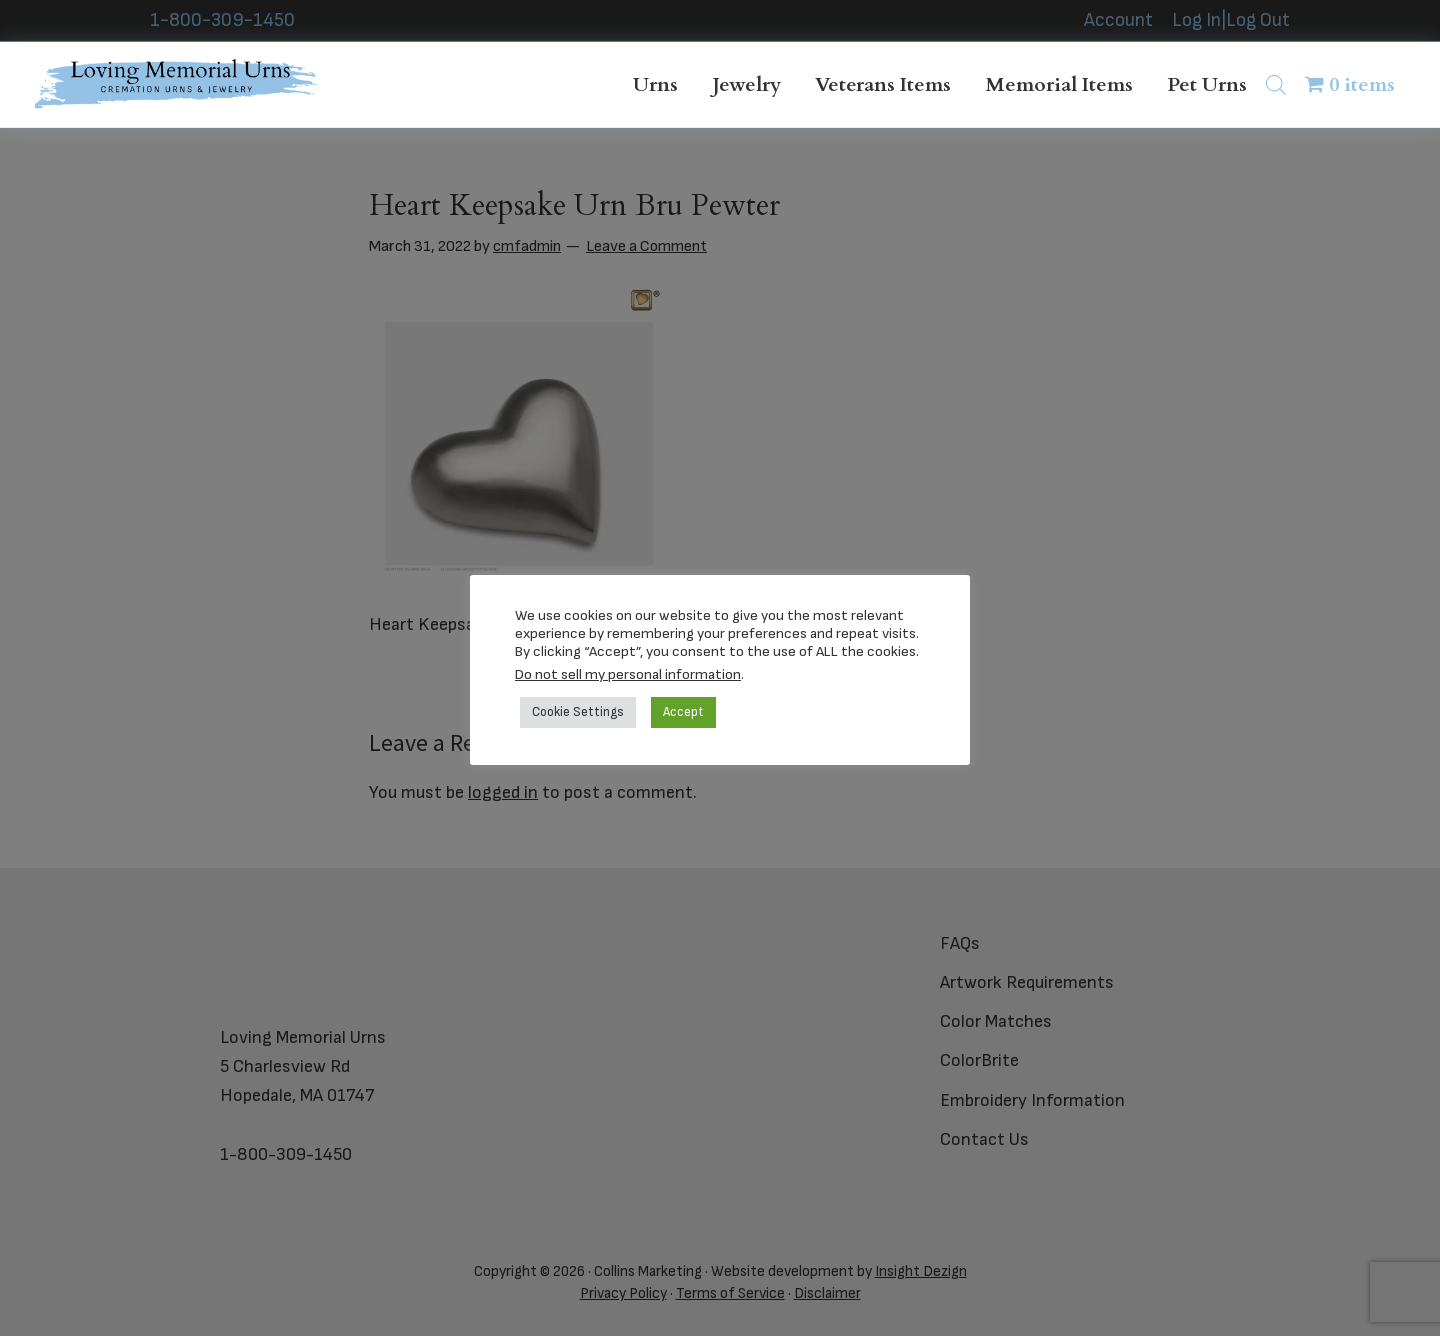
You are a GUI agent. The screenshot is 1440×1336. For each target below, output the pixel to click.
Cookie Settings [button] (578, 712)
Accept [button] (683, 712)
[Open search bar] (1276, 84)
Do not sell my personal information (628, 674)
